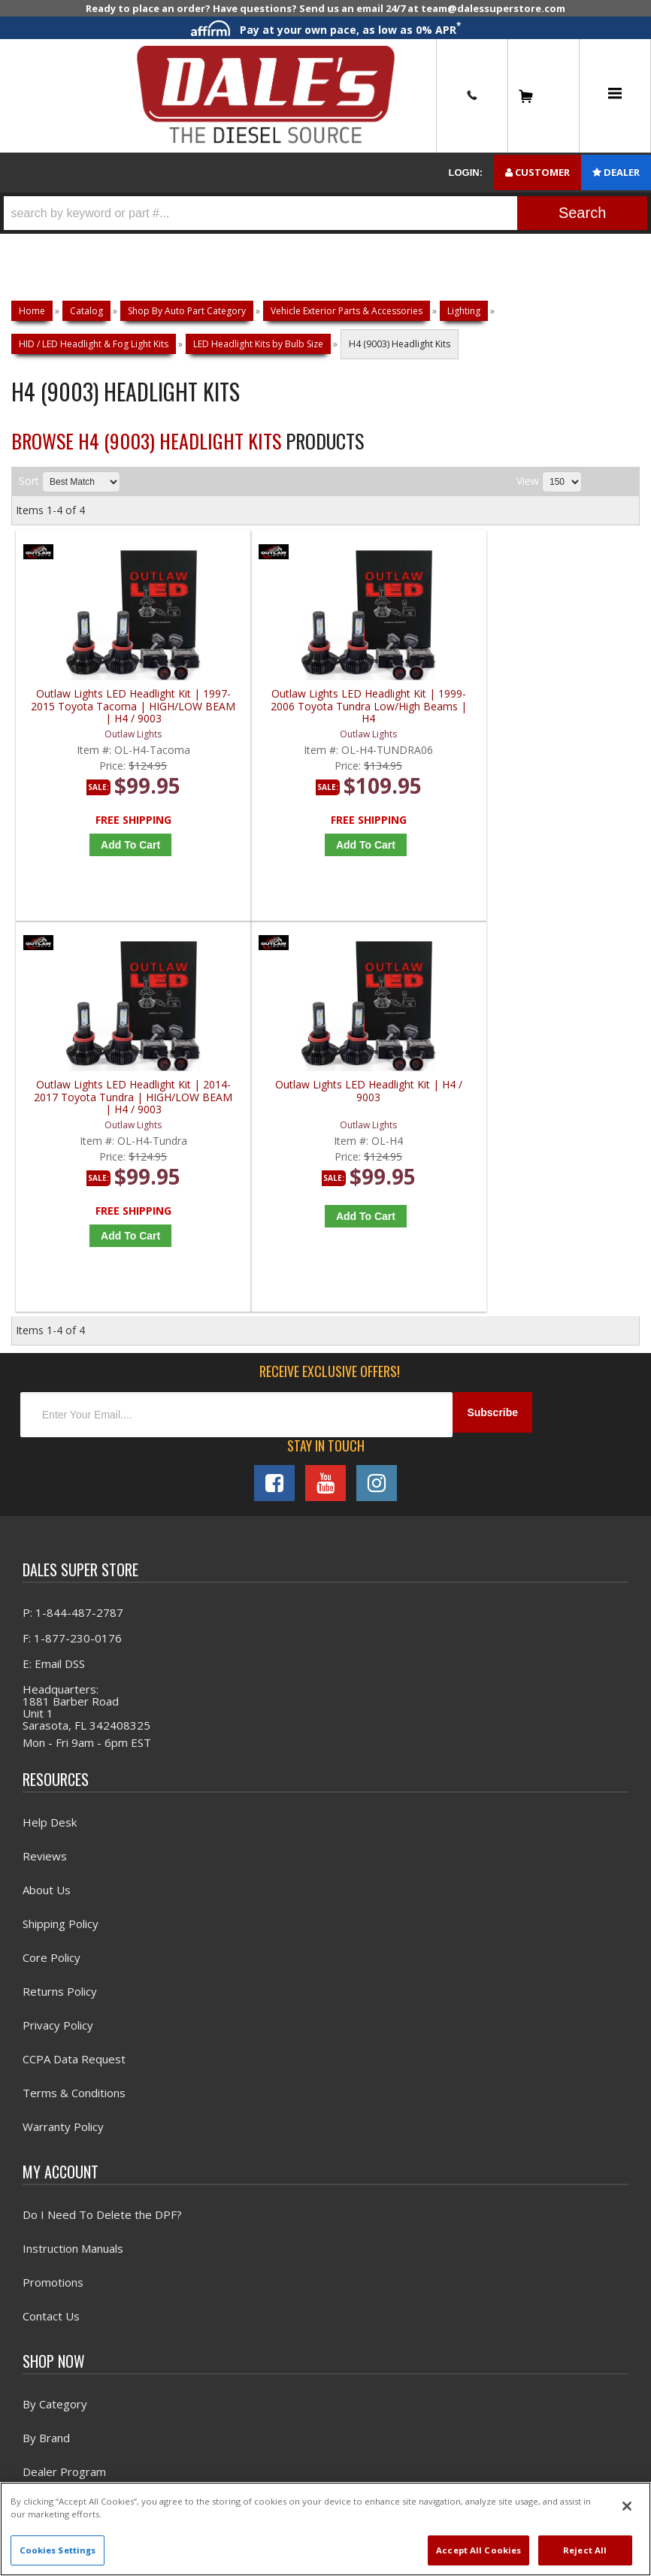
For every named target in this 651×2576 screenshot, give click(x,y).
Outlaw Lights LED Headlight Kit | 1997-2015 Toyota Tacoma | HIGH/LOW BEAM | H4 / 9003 (94, 718)
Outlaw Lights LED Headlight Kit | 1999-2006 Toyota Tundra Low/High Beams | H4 (251, 718)
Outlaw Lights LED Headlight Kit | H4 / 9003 (565, 712)
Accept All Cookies (478, 2550)
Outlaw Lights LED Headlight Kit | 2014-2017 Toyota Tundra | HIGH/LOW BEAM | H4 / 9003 (408, 718)
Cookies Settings (58, 2550)
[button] (325, 213)
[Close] (626, 2506)
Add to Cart (98, 857)
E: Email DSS (54, 1294)
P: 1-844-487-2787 (73, 1243)
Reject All (585, 2550)
